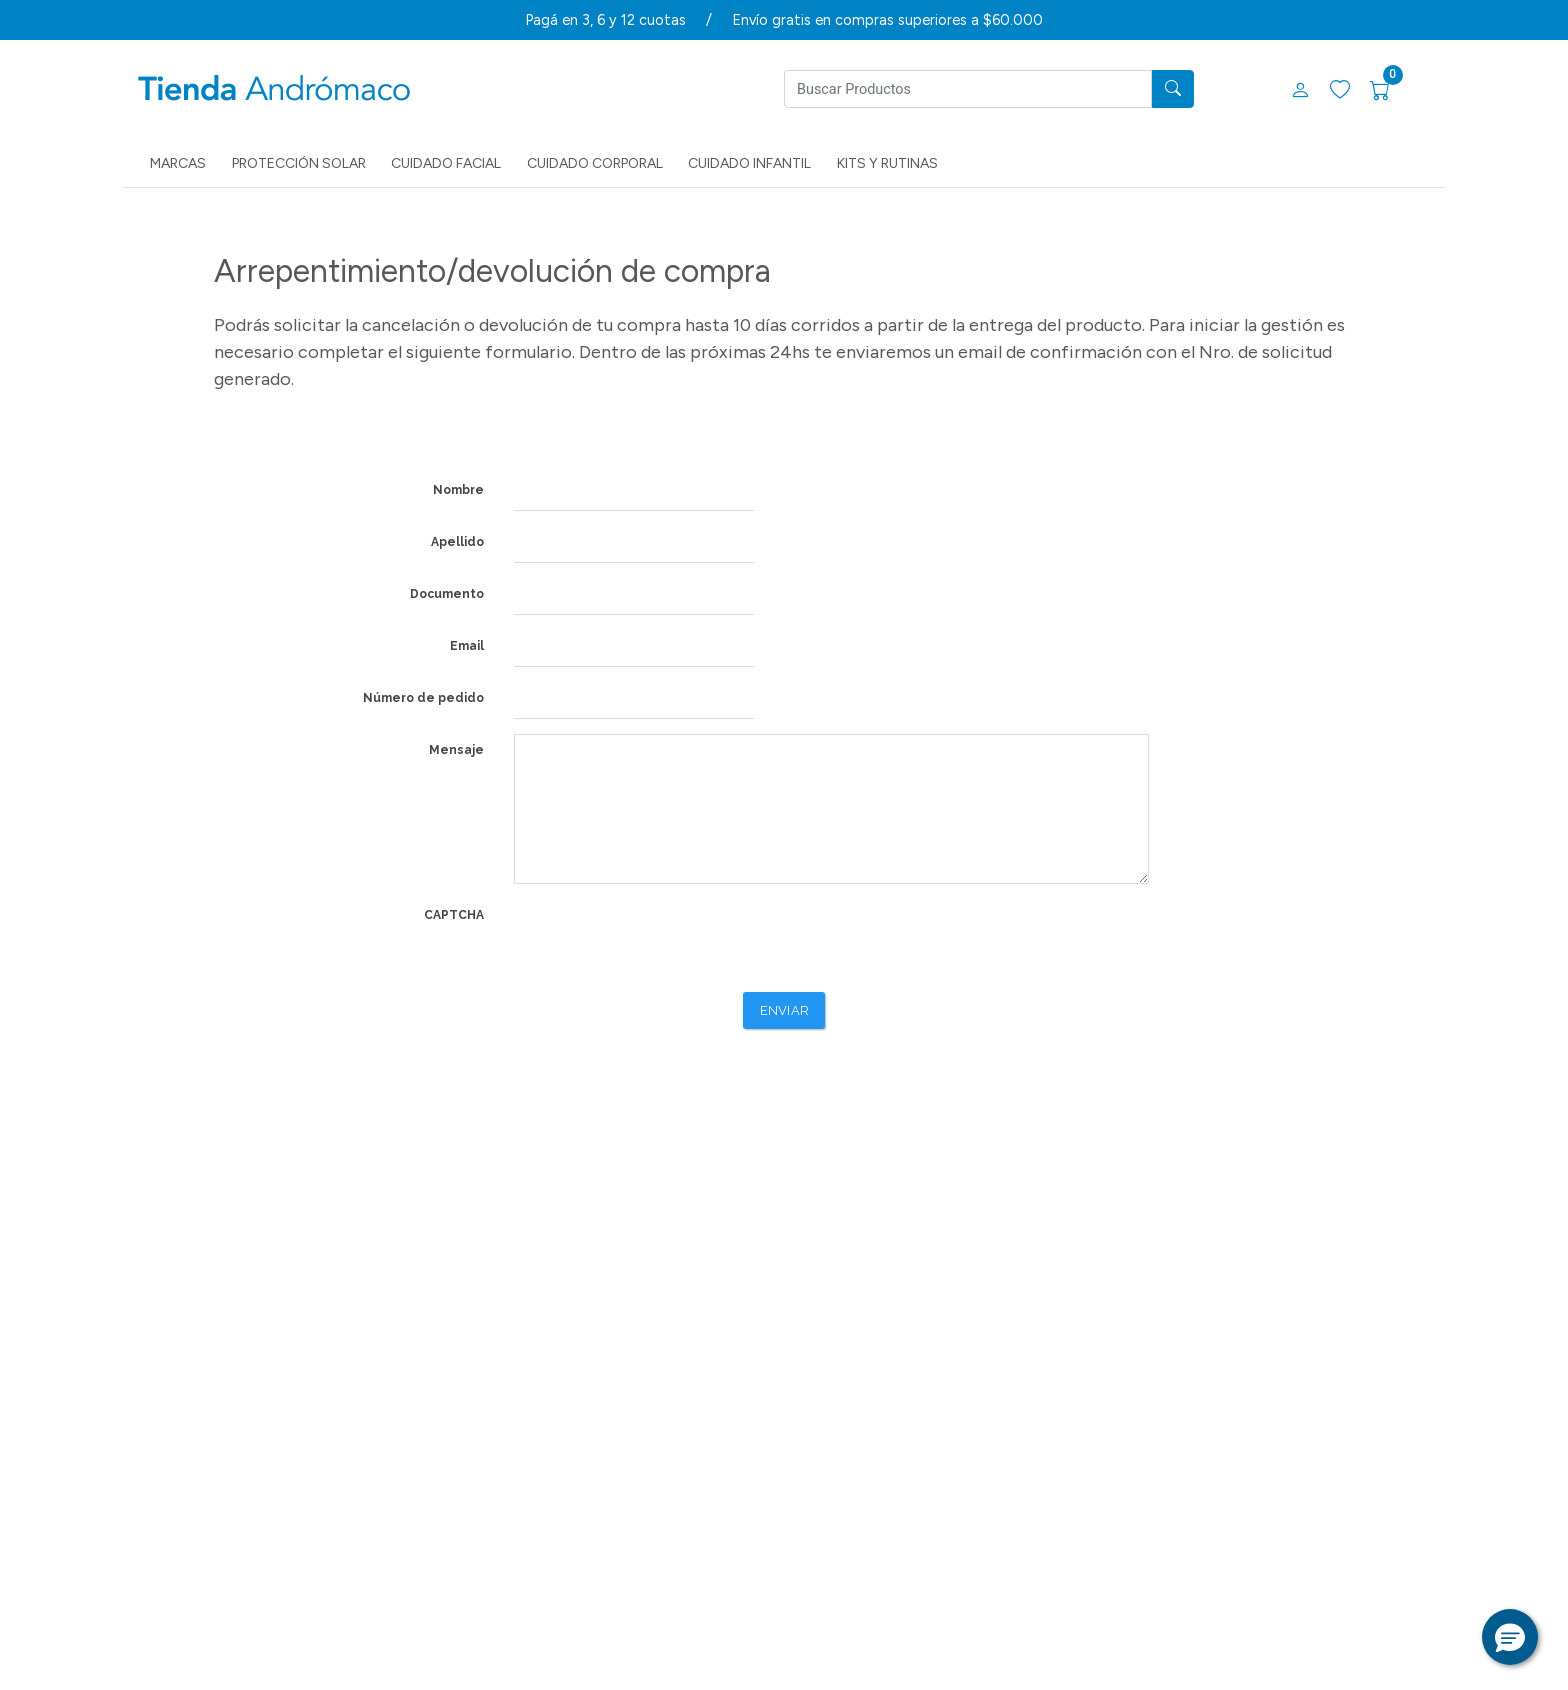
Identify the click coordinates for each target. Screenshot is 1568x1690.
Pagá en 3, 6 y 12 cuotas (605, 20)
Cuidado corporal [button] (595, 163)
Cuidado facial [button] (446, 163)
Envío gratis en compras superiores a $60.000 (887, 20)
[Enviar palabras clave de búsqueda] (1173, 89)
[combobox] (968, 89)
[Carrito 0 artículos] (1392, 91)
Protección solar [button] (299, 163)
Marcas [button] (178, 163)
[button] (1300, 91)
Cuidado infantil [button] (749, 163)
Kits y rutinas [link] (887, 163)
